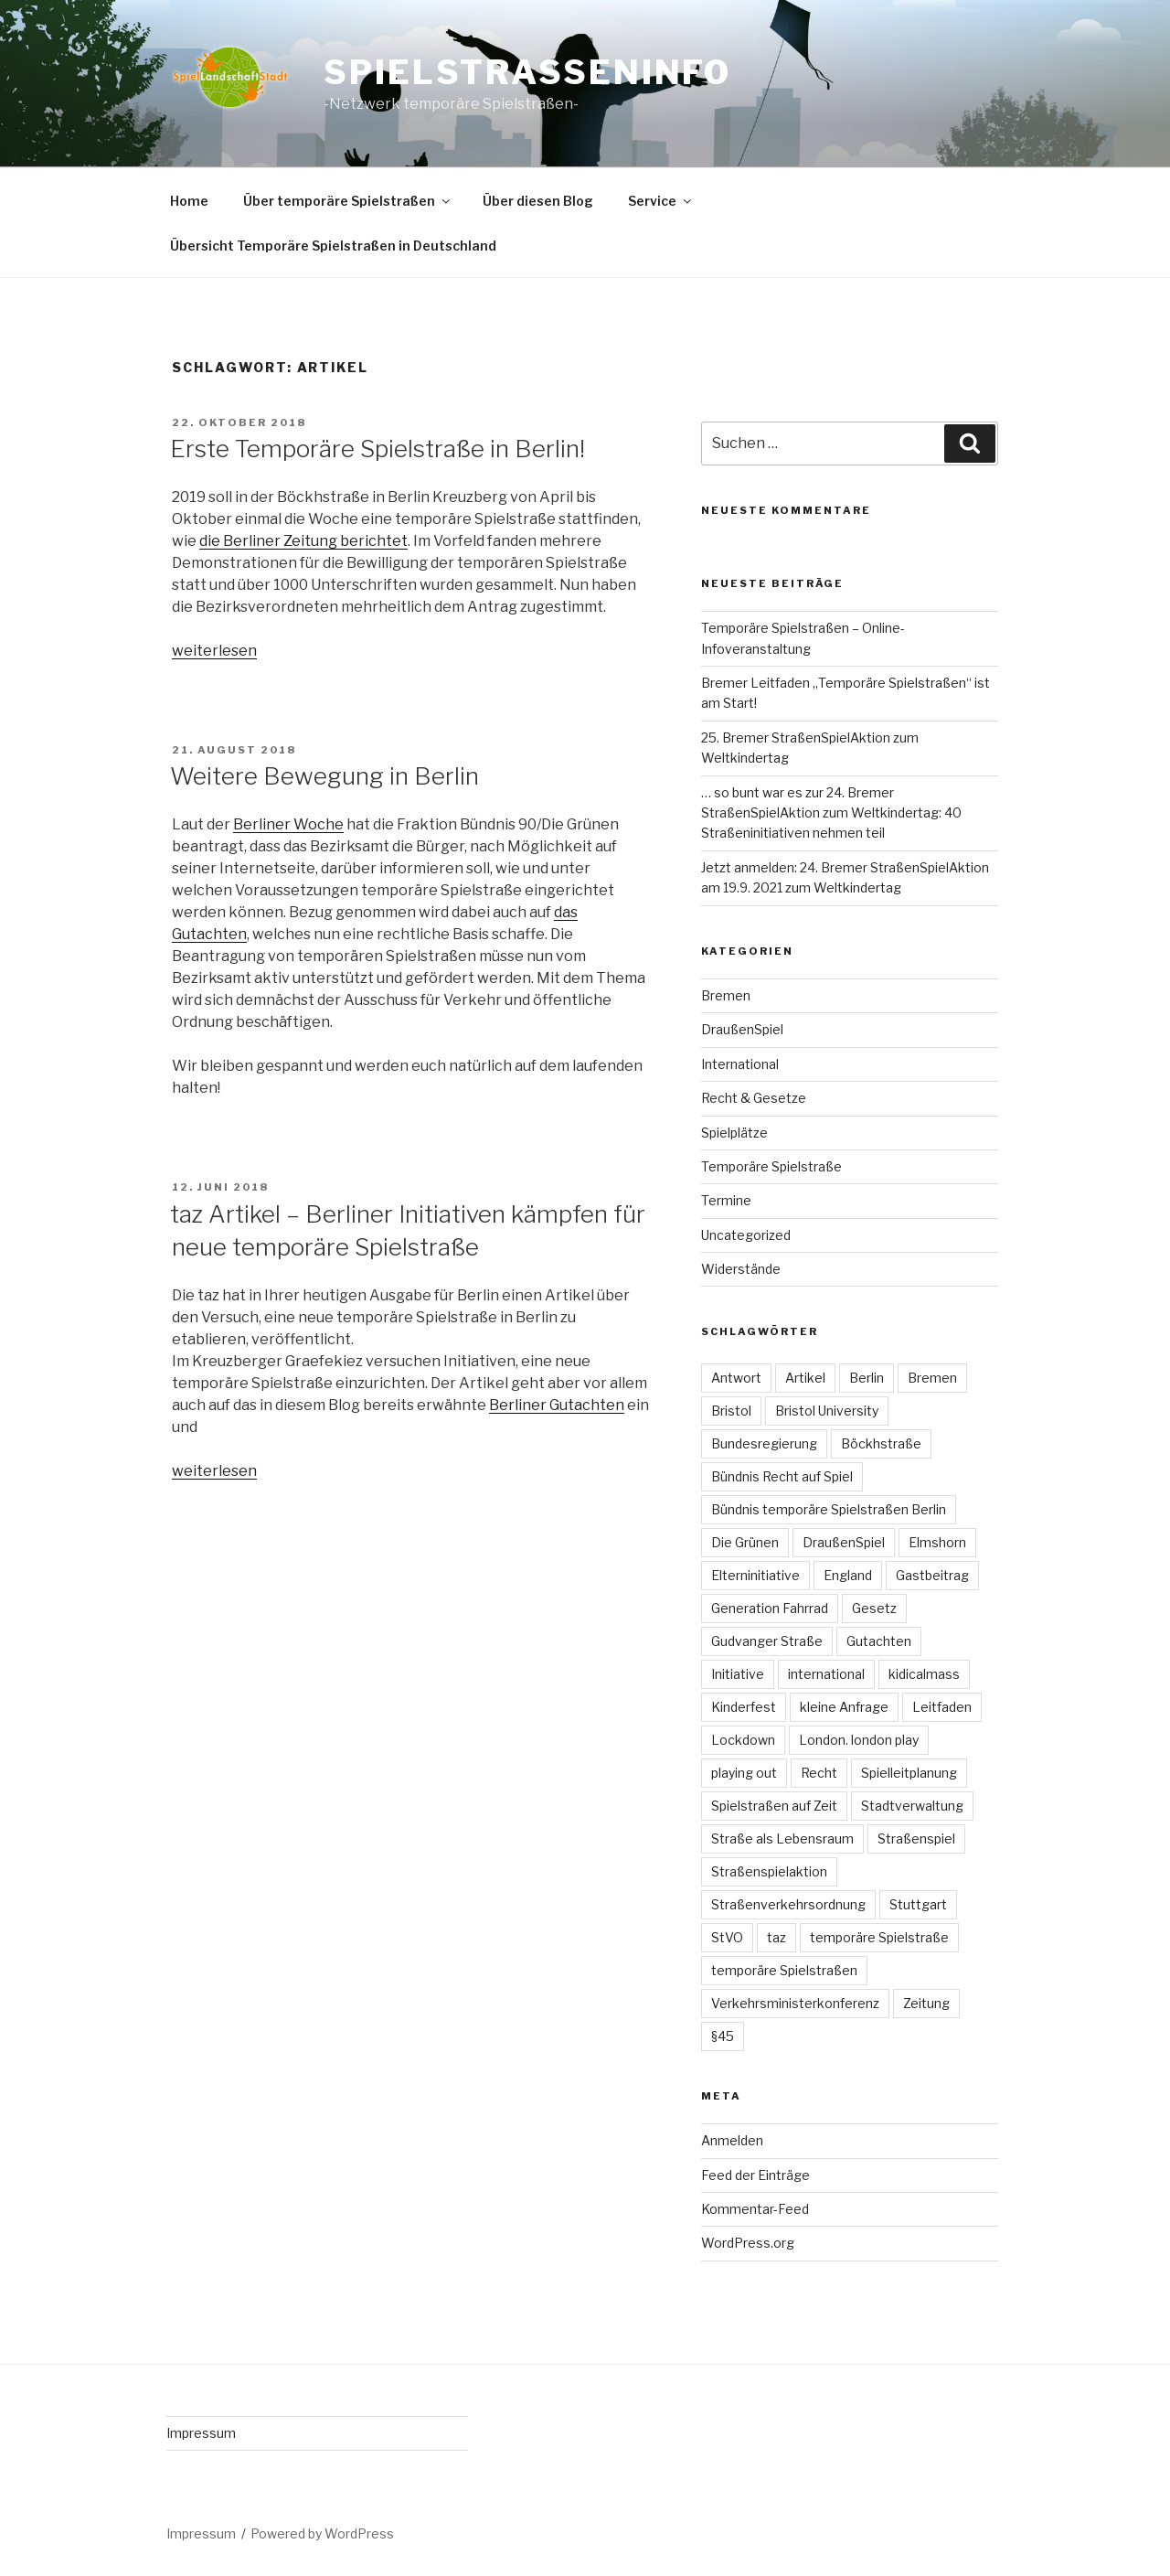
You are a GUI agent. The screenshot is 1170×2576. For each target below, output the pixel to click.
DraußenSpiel (742, 1029)
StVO (727, 1937)
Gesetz (874, 1608)
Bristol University (826, 1410)
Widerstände (741, 1269)
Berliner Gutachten (556, 1405)
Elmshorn (937, 1542)
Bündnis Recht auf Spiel (782, 1476)
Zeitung (926, 2003)
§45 (722, 2036)
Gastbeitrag (932, 1575)
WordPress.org (747, 2242)
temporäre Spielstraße (879, 1937)
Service (661, 200)
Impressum (201, 2433)
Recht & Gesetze (753, 1098)
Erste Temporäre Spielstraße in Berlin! (377, 448)
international (826, 1674)
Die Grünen (745, 1542)
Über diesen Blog (538, 200)
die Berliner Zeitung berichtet (303, 541)
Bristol (731, 1410)
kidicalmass (924, 1674)
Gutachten (878, 1641)
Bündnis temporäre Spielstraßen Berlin (828, 1509)
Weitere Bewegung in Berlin (324, 776)
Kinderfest (743, 1707)
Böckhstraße (881, 1443)
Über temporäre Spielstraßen (347, 200)
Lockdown (743, 1740)
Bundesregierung (764, 1443)
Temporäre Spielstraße (771, 1166)
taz (776, 1937)
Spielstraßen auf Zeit (774, 1805)
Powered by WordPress (322, 2533)
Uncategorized (746, 1235)
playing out (744, 1772)
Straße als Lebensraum (782, 1838)
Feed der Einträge (755, 2175)
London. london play (859, 1740)
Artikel (805, 1377)
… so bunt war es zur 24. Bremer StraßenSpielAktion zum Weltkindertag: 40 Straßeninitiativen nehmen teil (831, 813)
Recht (819, 1772)
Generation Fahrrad (769, 1608)
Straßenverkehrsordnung (788, 1904)
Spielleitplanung (909, 1772)
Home (189, 200)
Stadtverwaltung (912, 1805)
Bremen (725, 995)
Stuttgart (918, 1904)
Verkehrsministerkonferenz (795, 2003)
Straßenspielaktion (769, 1871)
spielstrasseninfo (527, 72)
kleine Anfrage (844, 1707)
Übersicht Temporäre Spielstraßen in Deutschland (333, 245)
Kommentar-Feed (755, 2209)
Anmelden (732, 2140)
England (848, 1575)
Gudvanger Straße (767, 1641)
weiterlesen (214, 650)
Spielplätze (734, 1132)
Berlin (866, 1377)
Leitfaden (942, 1707)
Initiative (737, 1674)
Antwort (736, 1377)
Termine (726, 1200)
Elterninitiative (755, 1575)
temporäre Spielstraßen (784, 1970)
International (740, 1064)
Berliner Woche (288, 824)
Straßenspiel (916, 1838)
